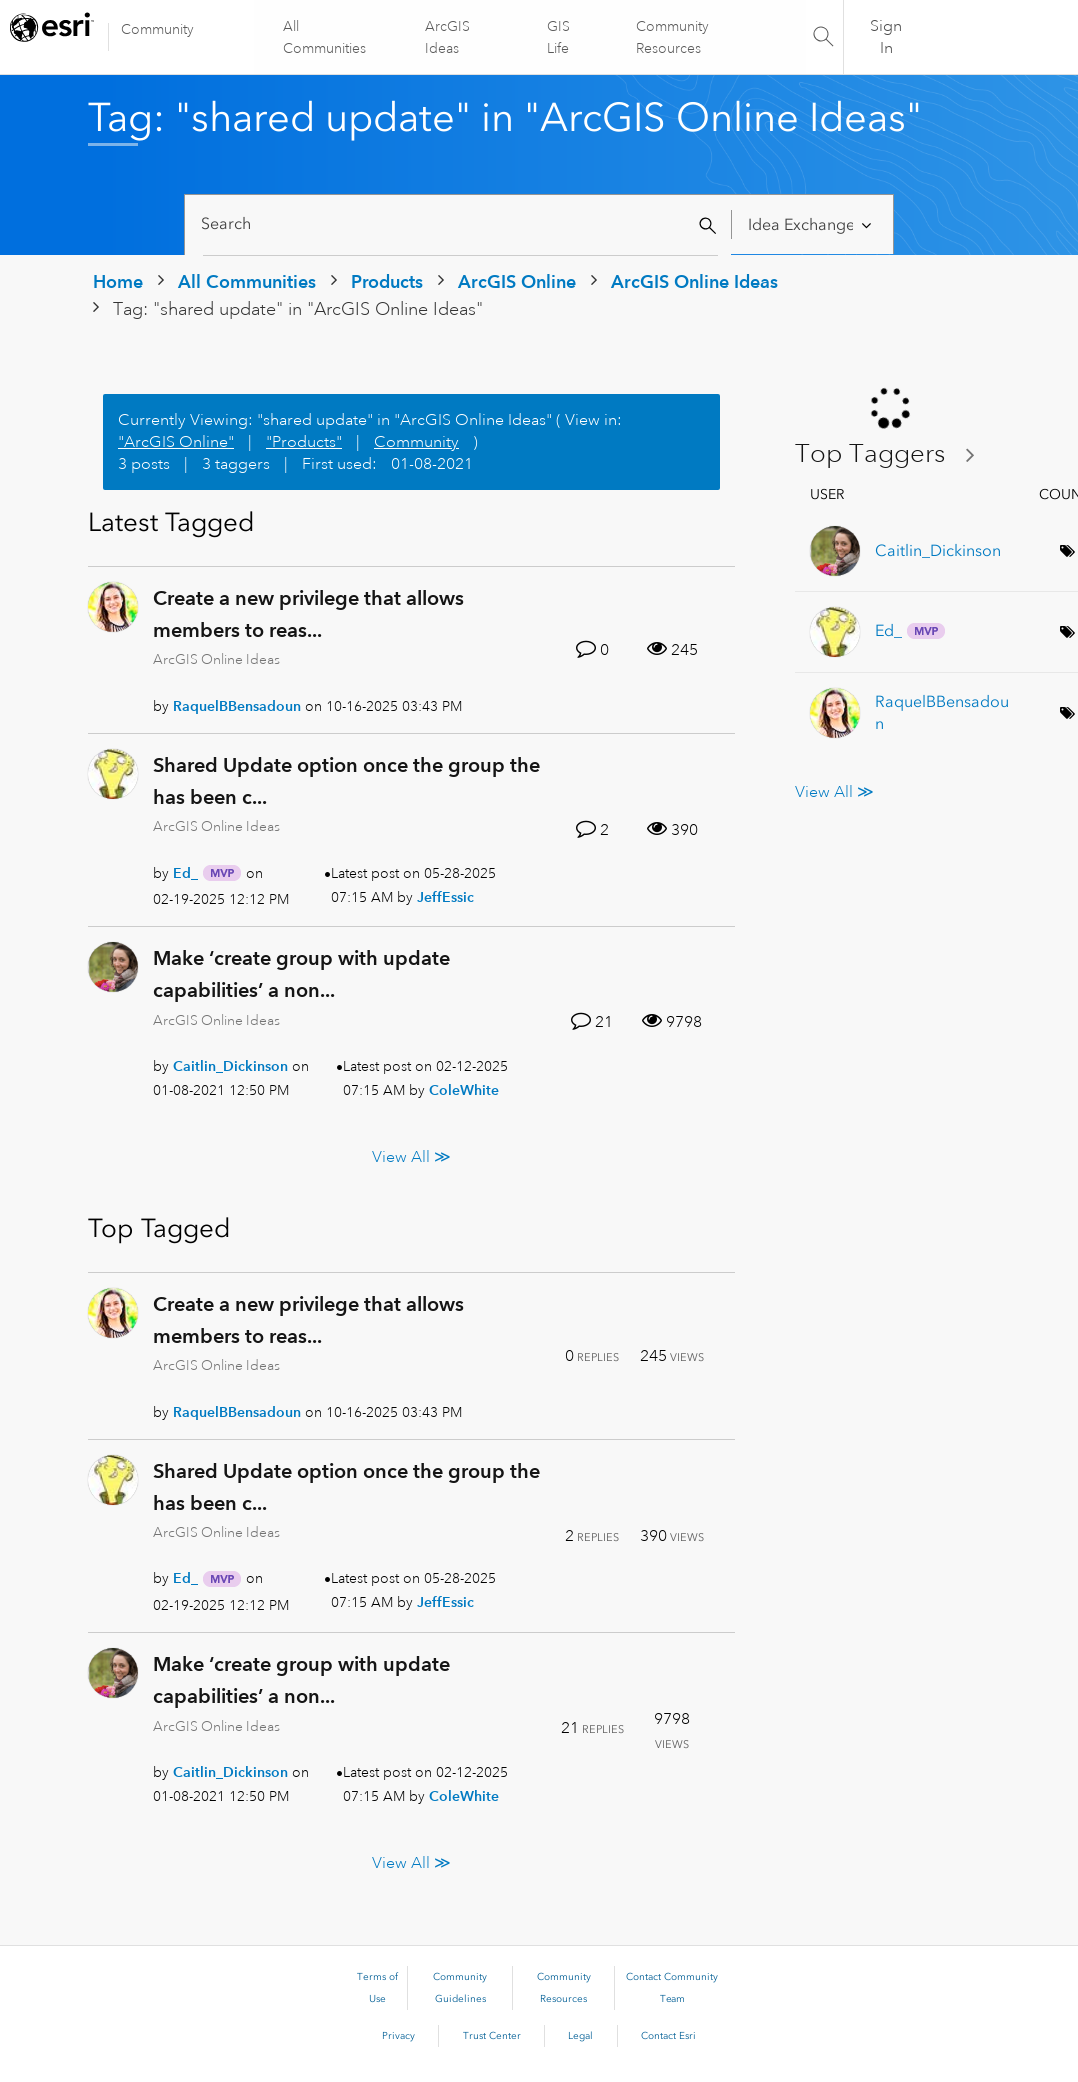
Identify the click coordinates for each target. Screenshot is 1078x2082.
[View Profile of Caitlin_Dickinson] (230, 1066)
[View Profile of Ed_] (185, 873)
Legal (580, 2036)
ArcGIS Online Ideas (694, 281)
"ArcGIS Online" (176, 442)
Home (118, 281)
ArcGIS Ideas (447, 37)
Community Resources (671, 37)
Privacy (398, 2036)
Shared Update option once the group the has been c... (346, 781)
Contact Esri (668, 2036)
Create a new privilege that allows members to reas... (308, 614)
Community (157, 29)
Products (387, 281)
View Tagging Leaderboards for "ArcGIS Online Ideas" (893, 454)
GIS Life (558, 37)
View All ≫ (411, 1156)
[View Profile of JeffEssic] (445, 897)
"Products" (304, 442)
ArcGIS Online (517, 281)
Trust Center (492, 2036)
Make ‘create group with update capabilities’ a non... (301, 974)
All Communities (325, 37)
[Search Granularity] (812, 224)
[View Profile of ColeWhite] (464, 1090)
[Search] (460, 224)
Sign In (886, 37)
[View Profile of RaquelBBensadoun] (237, 706)
